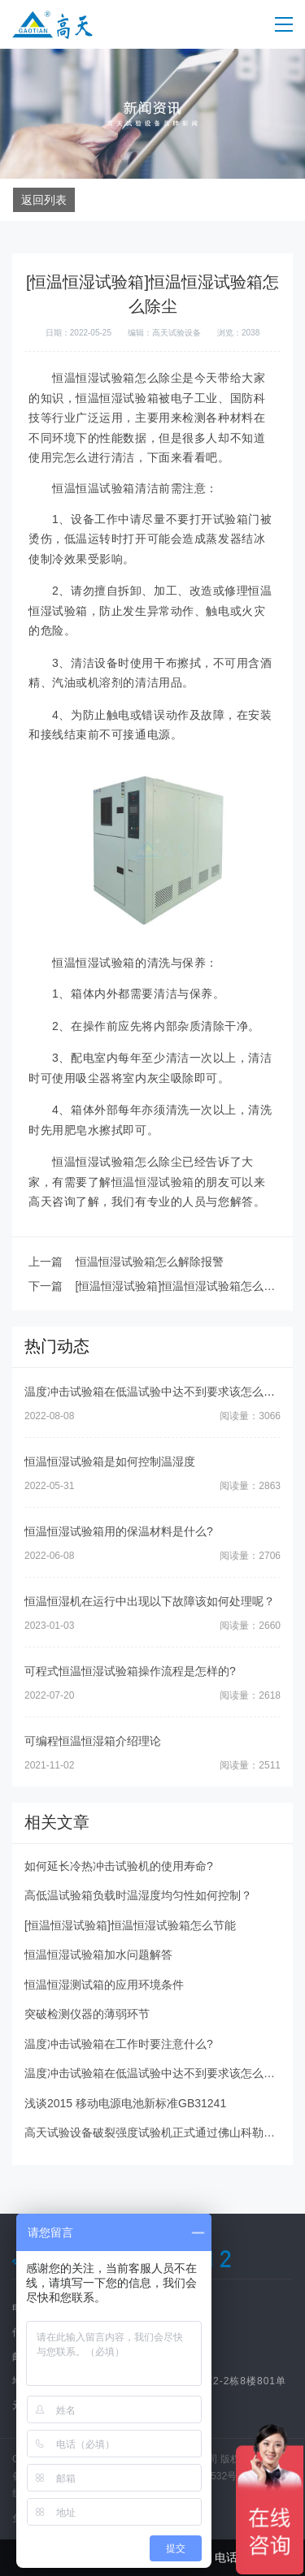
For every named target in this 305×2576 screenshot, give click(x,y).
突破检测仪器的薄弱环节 (87, 2013)
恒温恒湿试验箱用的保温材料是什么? (118, 1531)
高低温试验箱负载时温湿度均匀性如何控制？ (138, 1895)
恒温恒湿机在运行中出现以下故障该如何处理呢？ (149, 1601)
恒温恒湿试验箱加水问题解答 (98, 1954)
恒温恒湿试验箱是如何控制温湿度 (109, 1461)
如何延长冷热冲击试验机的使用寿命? (118, 1865)
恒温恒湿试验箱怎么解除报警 (150, 1261)
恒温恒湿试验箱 (152, 1181)
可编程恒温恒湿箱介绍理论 (92, 1740)
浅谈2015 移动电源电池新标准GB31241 (125, 2103)
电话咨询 (229, 2557)
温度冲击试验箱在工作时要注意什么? (118, 2043)
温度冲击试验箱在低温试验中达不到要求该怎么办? (152, 1391)
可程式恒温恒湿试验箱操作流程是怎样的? (130, 1671)
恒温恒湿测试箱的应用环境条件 (104, 1984)
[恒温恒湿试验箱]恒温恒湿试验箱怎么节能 (130, 1925)
